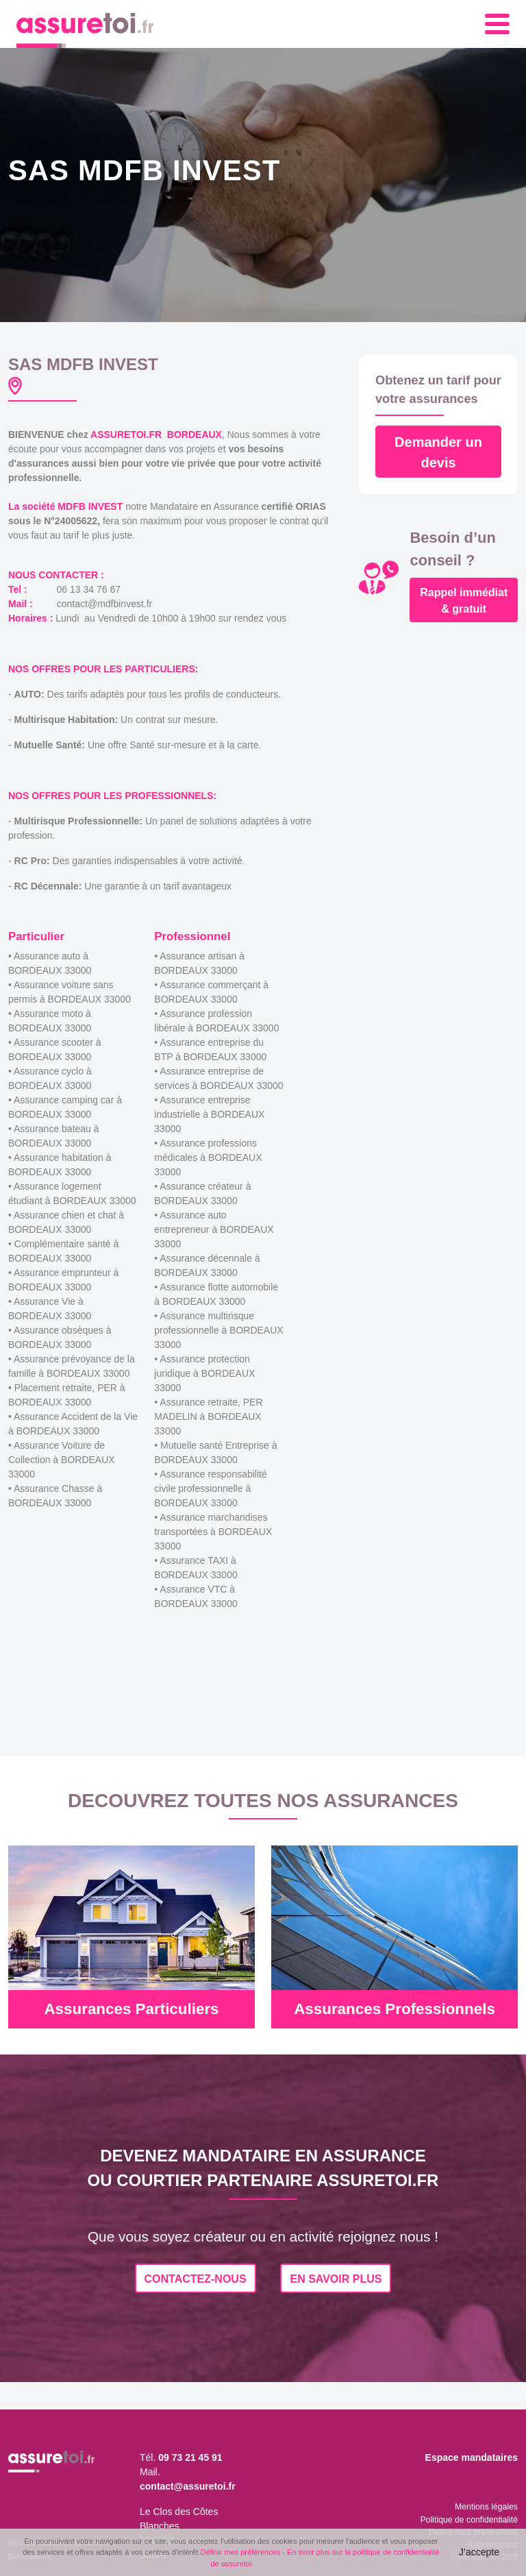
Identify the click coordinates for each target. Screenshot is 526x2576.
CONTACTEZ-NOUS (196, 2279)
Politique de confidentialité (469, 2520)
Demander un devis (438, 452)
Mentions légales (486, 2507)
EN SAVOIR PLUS (335, 2279)
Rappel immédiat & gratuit (464, 601)
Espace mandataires (471, 2457)
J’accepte (479, 2552)
